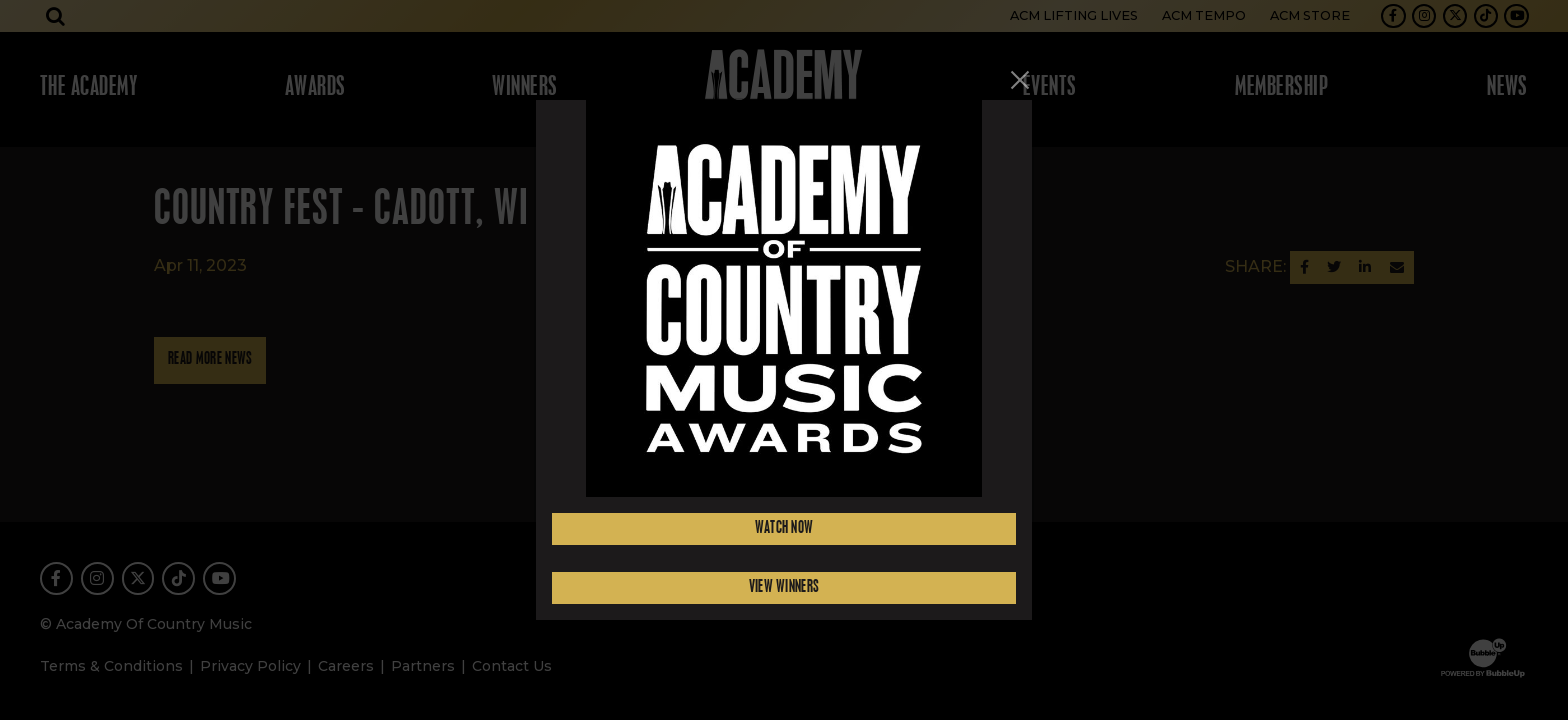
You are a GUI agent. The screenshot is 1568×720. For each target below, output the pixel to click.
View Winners (784, 587)
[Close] (1020, 80)
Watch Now (784, 528)
